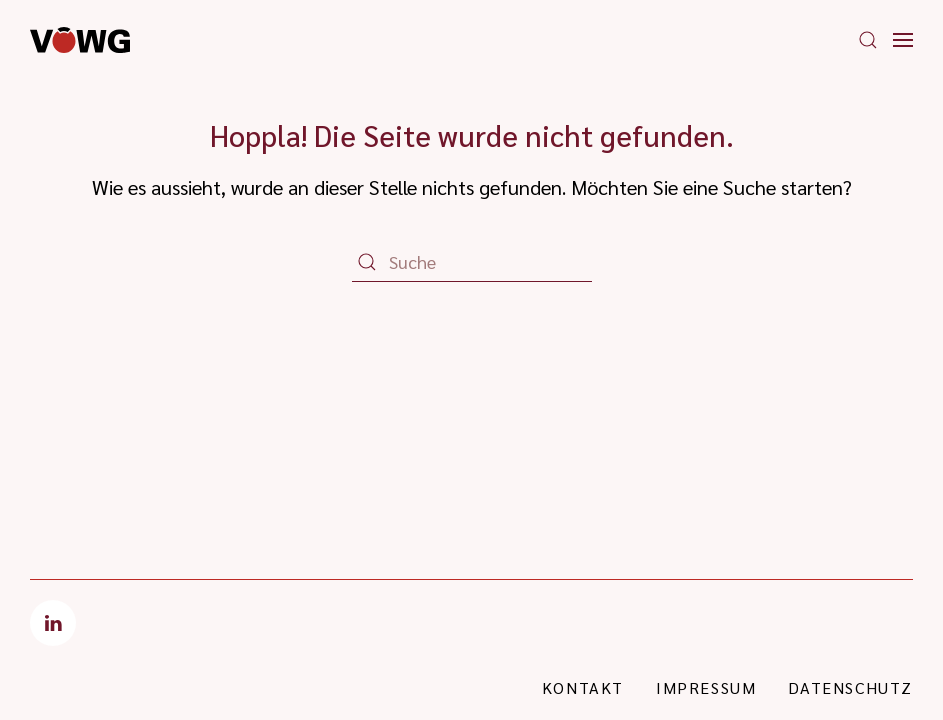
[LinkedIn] (53, 623)
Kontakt (583, 687)
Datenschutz (850, 687)
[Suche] (472, 262)
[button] (868, 40)
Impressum (706, 687)
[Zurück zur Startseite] (80, 40)
